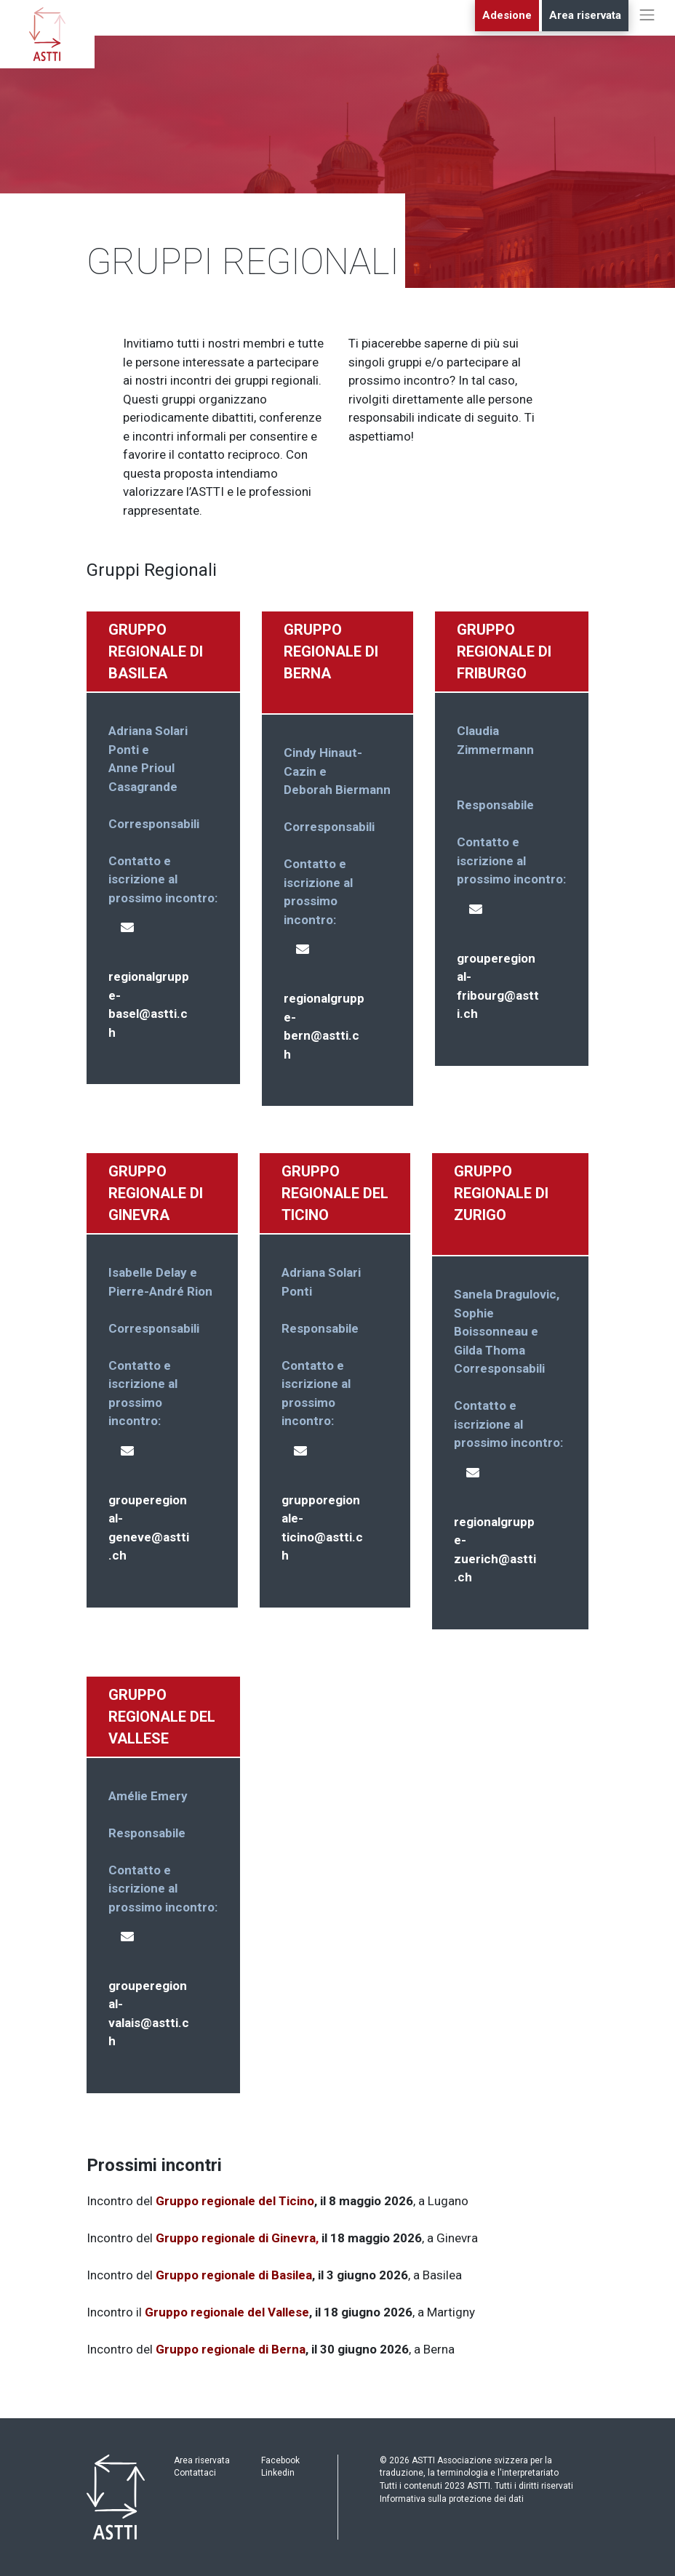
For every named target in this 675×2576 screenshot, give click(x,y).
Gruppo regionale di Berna (230, 2349)
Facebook (280, 2460)
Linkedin (278, 2473)
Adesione (507, 15)
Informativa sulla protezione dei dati (452, 2499)
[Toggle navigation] (647, 29)
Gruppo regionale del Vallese (227, 2312)
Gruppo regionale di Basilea (234, 2275)
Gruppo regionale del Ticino (235, 2201)
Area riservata (585, 15)
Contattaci (195, 2473)
